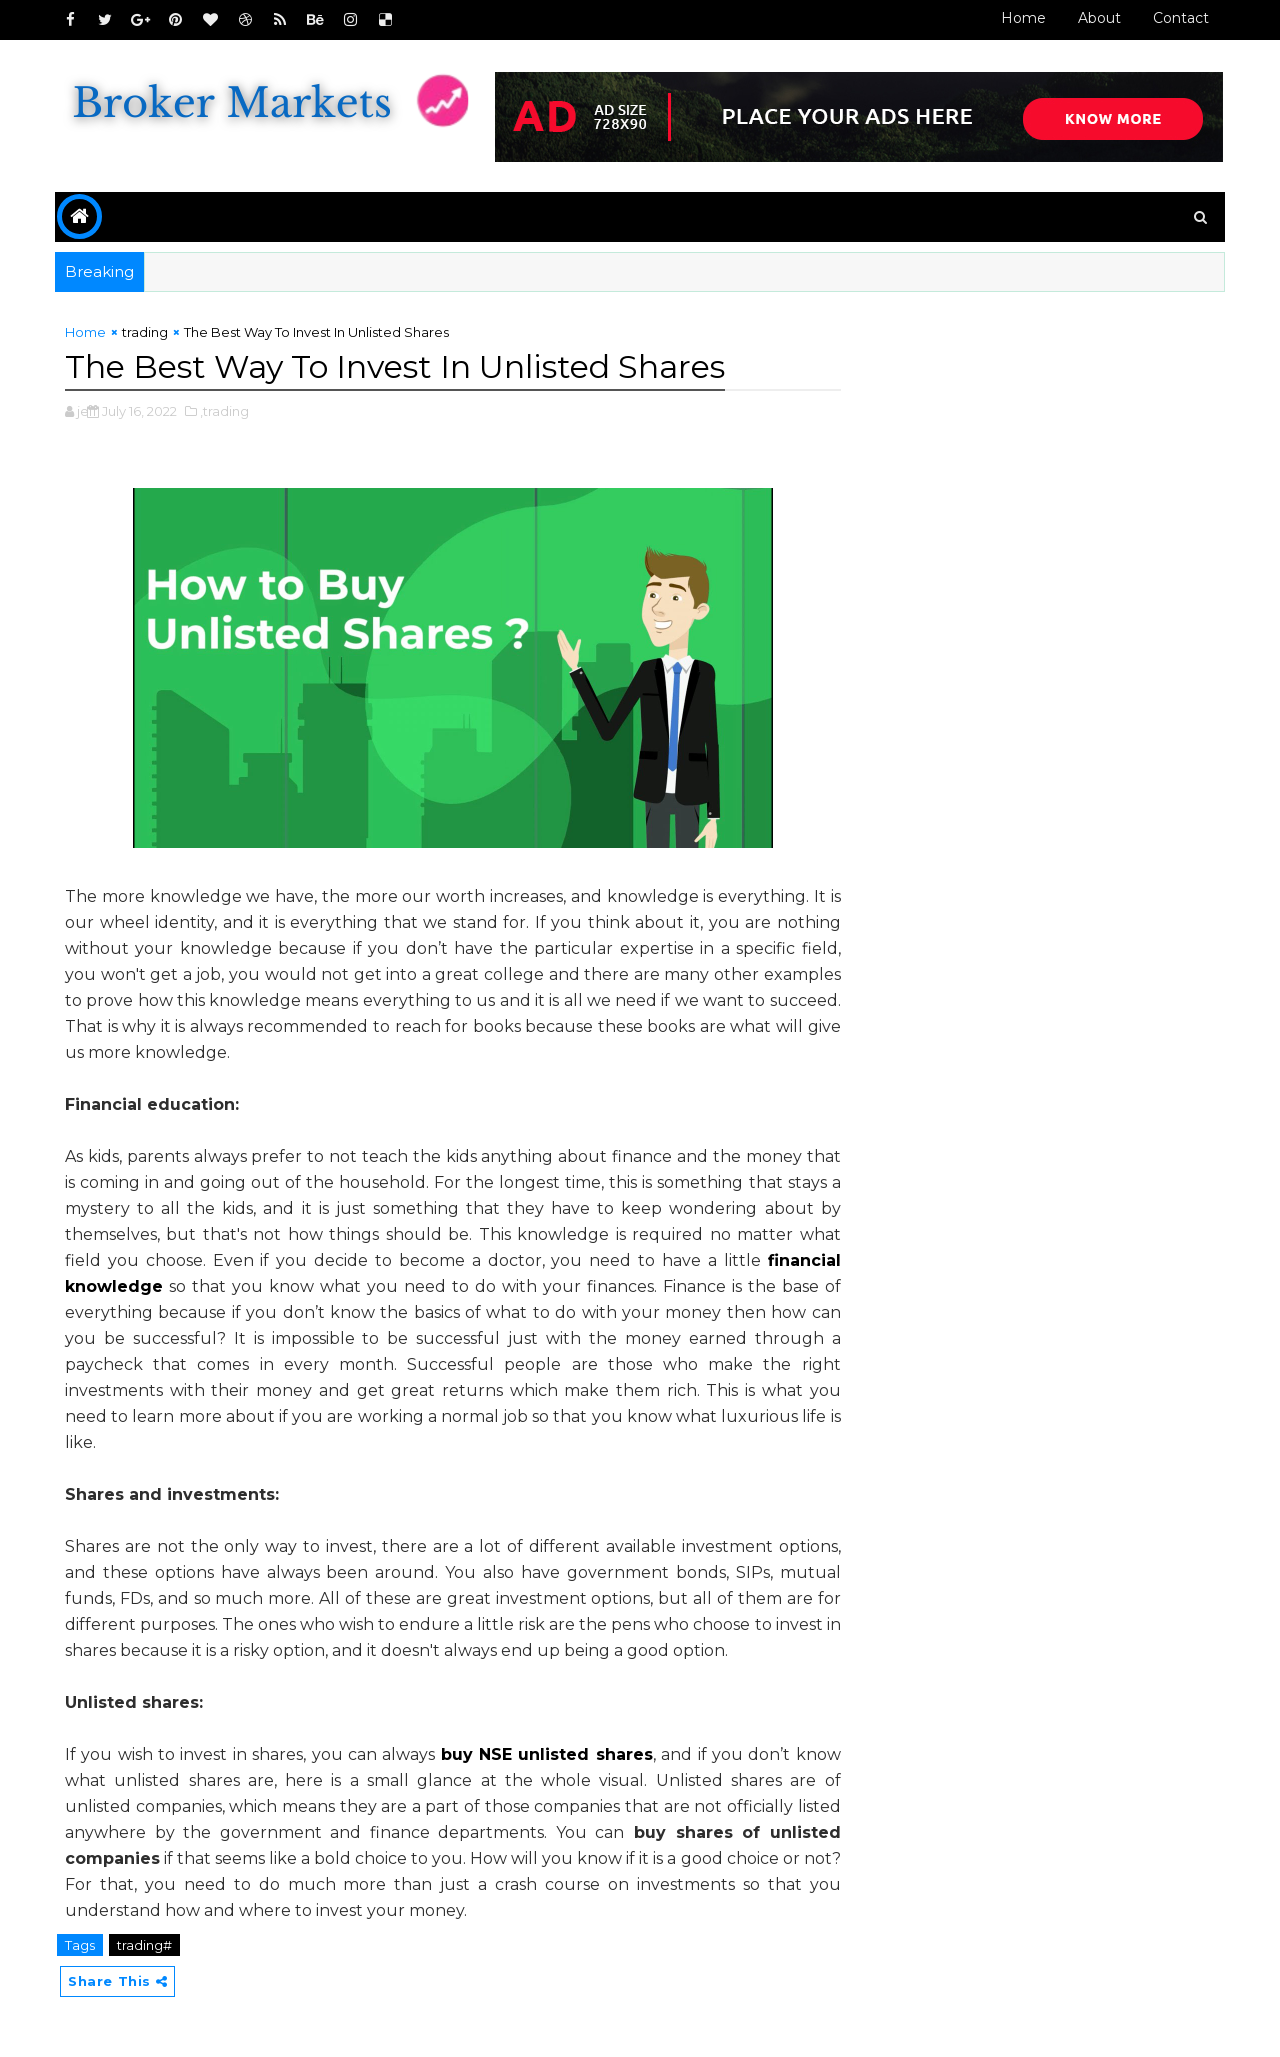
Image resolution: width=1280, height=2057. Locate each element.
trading (145, 332)
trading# (144, 1945)
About (1099, 18)
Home (1023, 18)
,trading (224, 411)
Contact (1181, 18)
